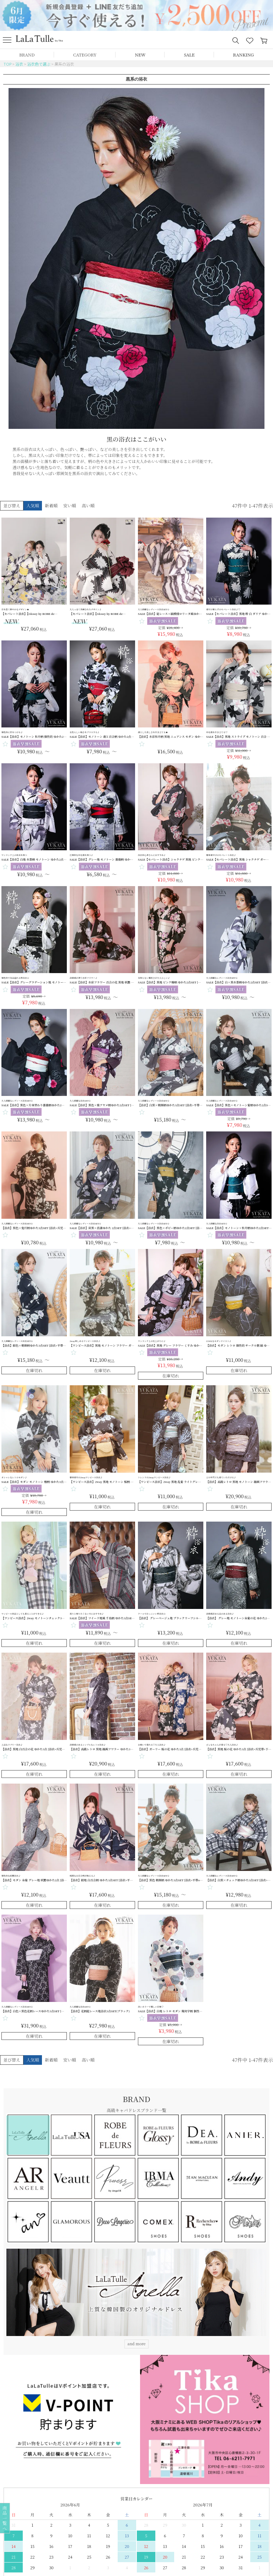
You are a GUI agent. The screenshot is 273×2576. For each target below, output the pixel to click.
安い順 (69, 505)
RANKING (243, 54)
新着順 (51, 505)
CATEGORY (85, 54)
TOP (7, 64)
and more (137, 2343)
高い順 (88, 505)
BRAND (26, 54)
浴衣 (19, 64)
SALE (189, 54)
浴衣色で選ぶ (38, 64)
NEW (140, 54)
